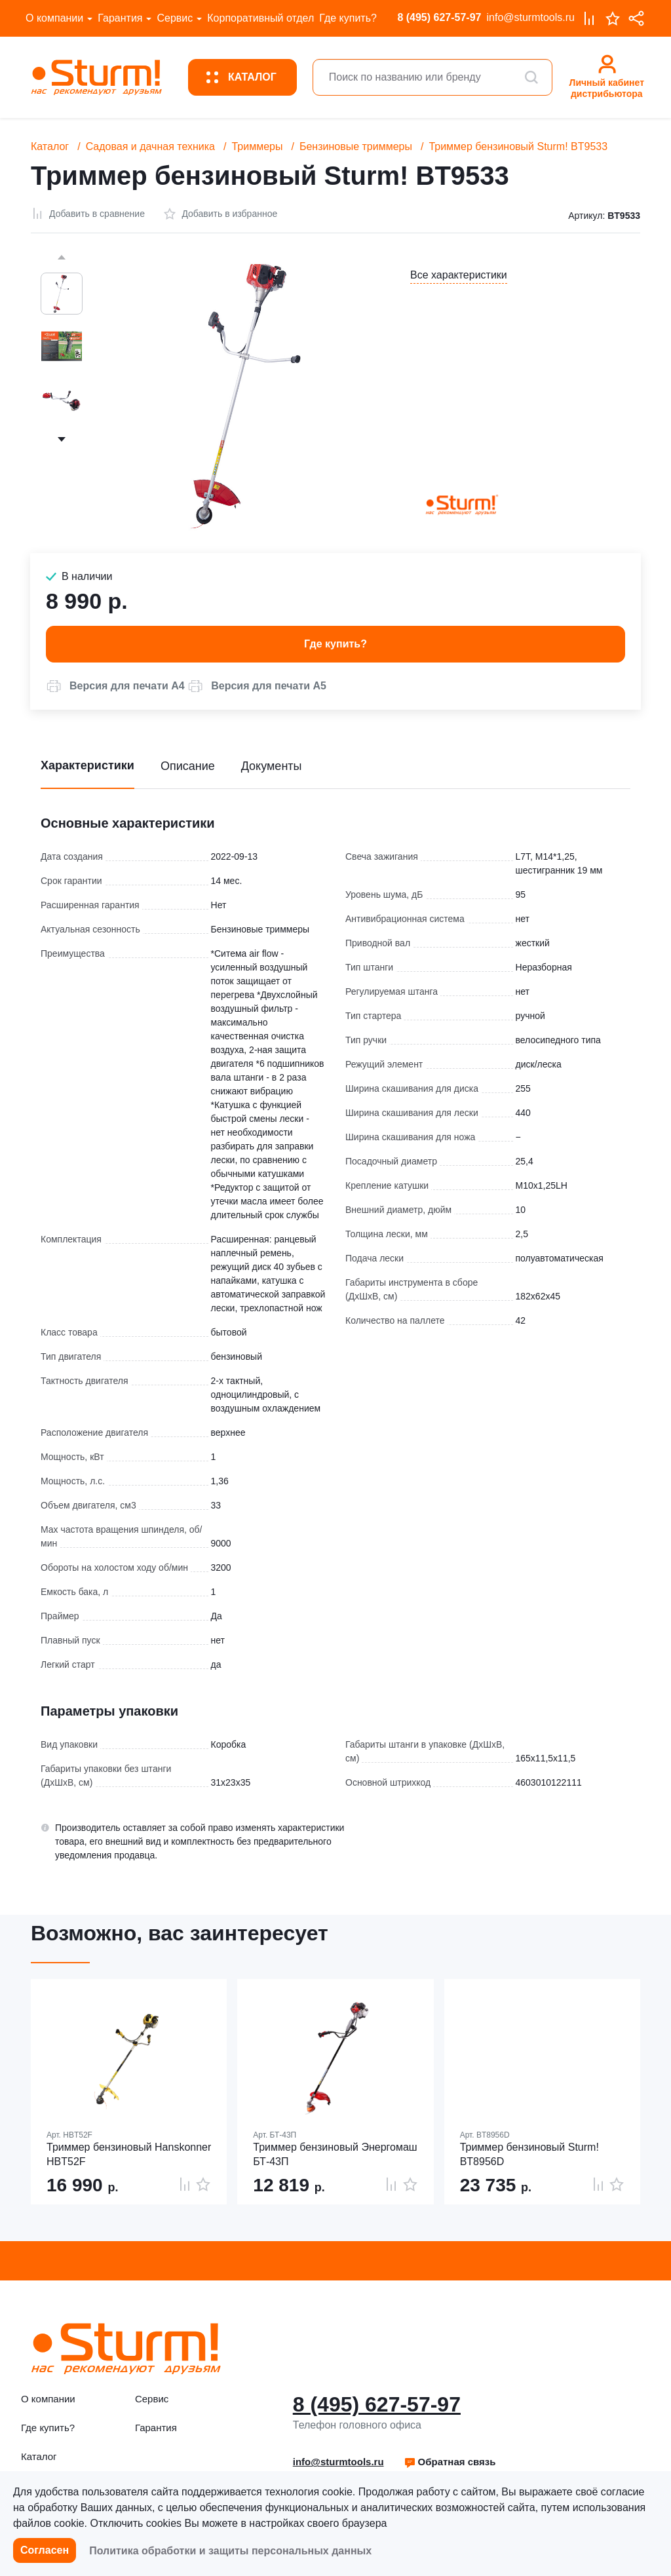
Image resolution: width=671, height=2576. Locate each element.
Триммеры (256, 146)
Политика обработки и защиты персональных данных (230, 2550)
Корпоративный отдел (260, 18)
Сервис (175, 18)
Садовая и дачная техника (150, 146)
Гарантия (120, 18)
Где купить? (348, 18)
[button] (115, 686)
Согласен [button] (44, 2550)
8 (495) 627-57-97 (439, 17)
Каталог (50, 146)
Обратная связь (450, 2461)
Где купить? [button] (335, 643)
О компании (54, 18)
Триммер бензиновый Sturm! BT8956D (529, 2154)
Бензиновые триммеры (355, 146)
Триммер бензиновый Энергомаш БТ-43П (335, 2154)
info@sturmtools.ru (530, 17)
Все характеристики (458, 274)
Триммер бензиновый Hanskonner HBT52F (129, 2154)
